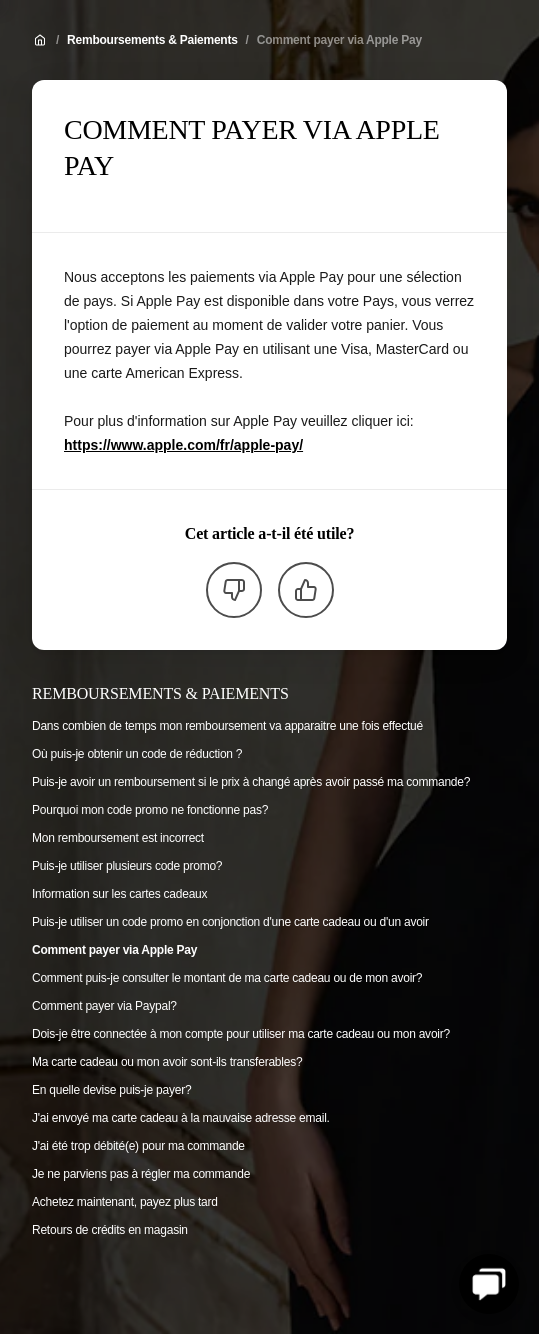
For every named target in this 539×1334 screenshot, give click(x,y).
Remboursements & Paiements (152, 40)
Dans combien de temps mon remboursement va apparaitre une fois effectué (227, 726)
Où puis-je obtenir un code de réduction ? (137, 754)
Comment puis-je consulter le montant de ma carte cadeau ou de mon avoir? (227, 978)
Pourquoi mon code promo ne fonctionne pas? (150, 810)
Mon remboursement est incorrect (118, 838)
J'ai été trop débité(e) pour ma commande (138, 1146)
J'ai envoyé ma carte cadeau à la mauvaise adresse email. (181, 1118)
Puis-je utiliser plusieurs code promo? (127, 866)
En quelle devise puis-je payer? (111, 1090)
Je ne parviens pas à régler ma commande (141, 1174)
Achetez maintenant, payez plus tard (125, 1202)
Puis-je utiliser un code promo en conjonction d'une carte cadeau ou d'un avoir (230, 922)
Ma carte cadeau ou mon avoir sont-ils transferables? (167, 1062)
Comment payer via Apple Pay (339, 40)
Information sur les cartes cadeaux (119, 894)
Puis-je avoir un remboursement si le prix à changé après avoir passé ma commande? (251, 782)
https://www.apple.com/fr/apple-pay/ (183, 445)
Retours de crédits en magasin (110, 1230)
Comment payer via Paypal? (104, 1006)
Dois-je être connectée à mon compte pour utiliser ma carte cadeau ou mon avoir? (241, 1034)
